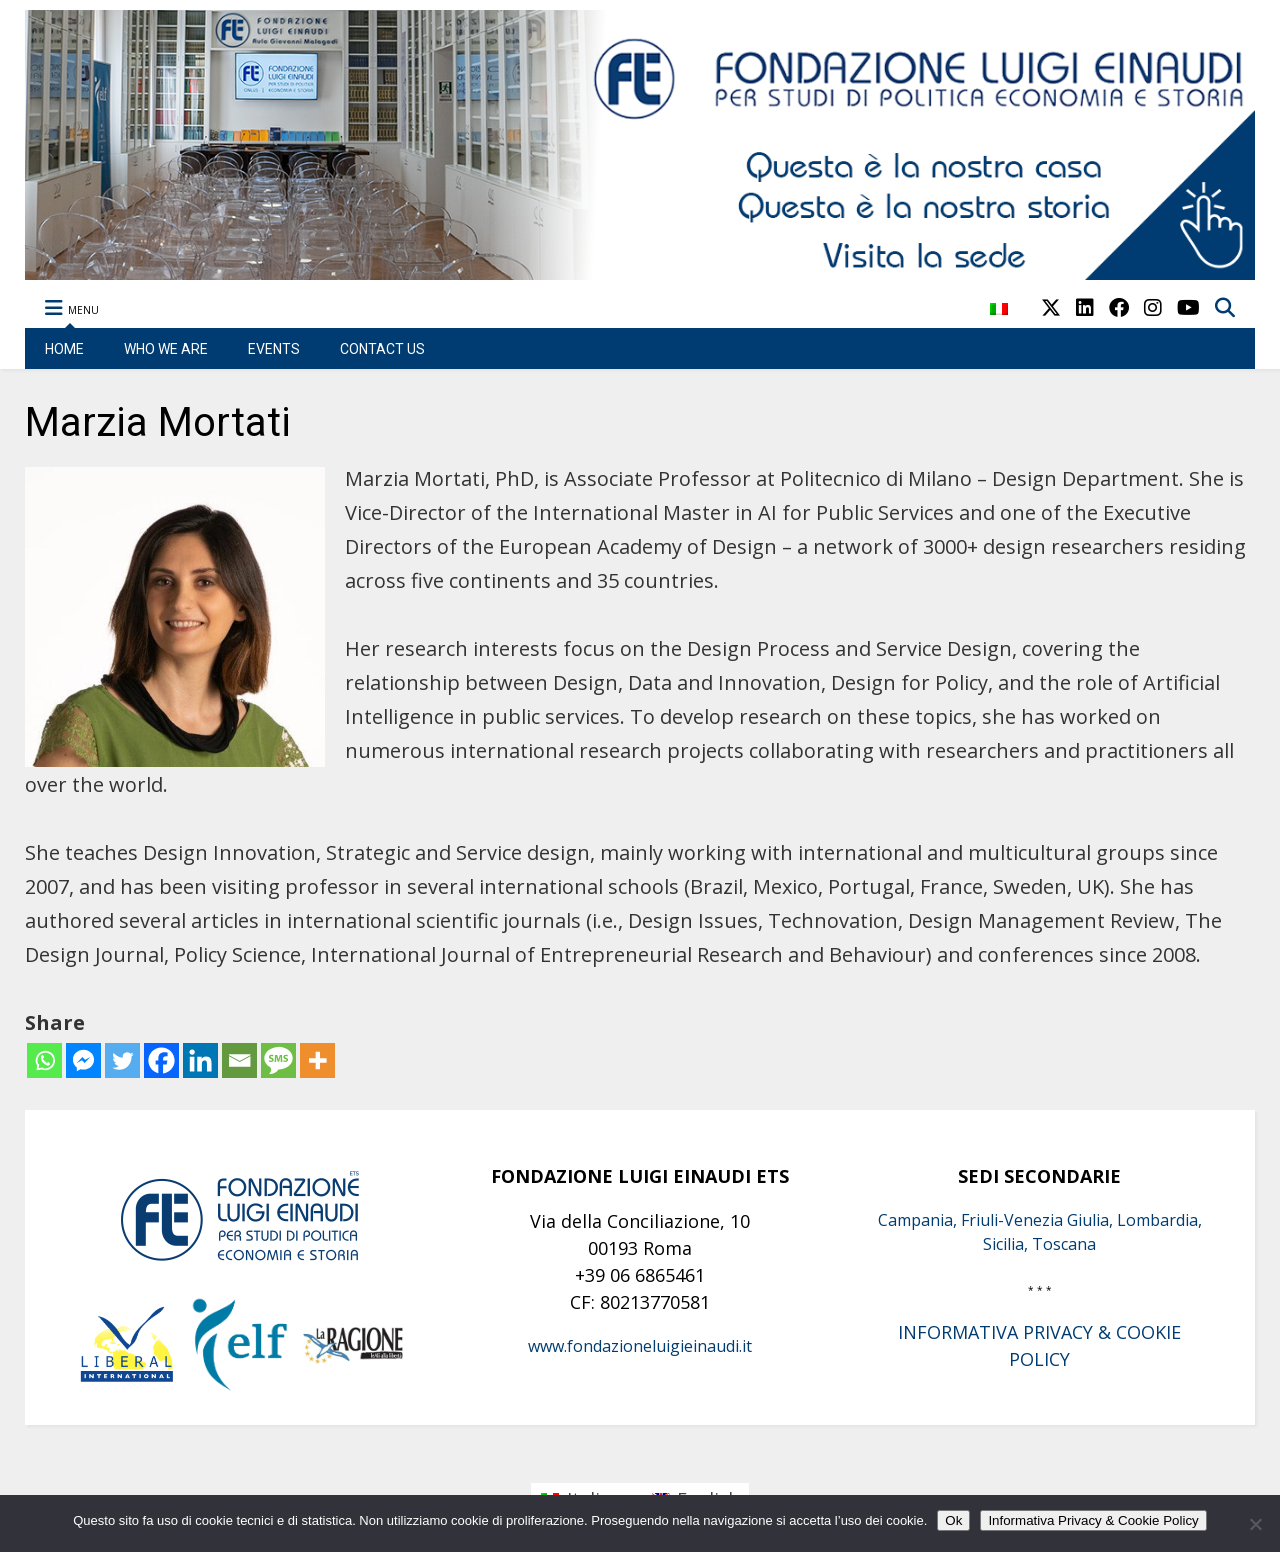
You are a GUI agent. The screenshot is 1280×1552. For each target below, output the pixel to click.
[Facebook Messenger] (83, 1060)
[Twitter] (122, 1060)
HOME (64, 349)
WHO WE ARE (166, 349)
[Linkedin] (200, 1060)
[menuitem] (999, 319)
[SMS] (278, 1060)
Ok (953, 1520)
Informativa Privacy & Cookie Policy (1093, 1520)
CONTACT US (382, 349)
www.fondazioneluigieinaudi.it (640, 1346)
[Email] (239, 1060)
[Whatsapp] (44, 1060)
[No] (1255, 1524)
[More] (317, 1060)
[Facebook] (161, 1060)
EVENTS (274, 349)
